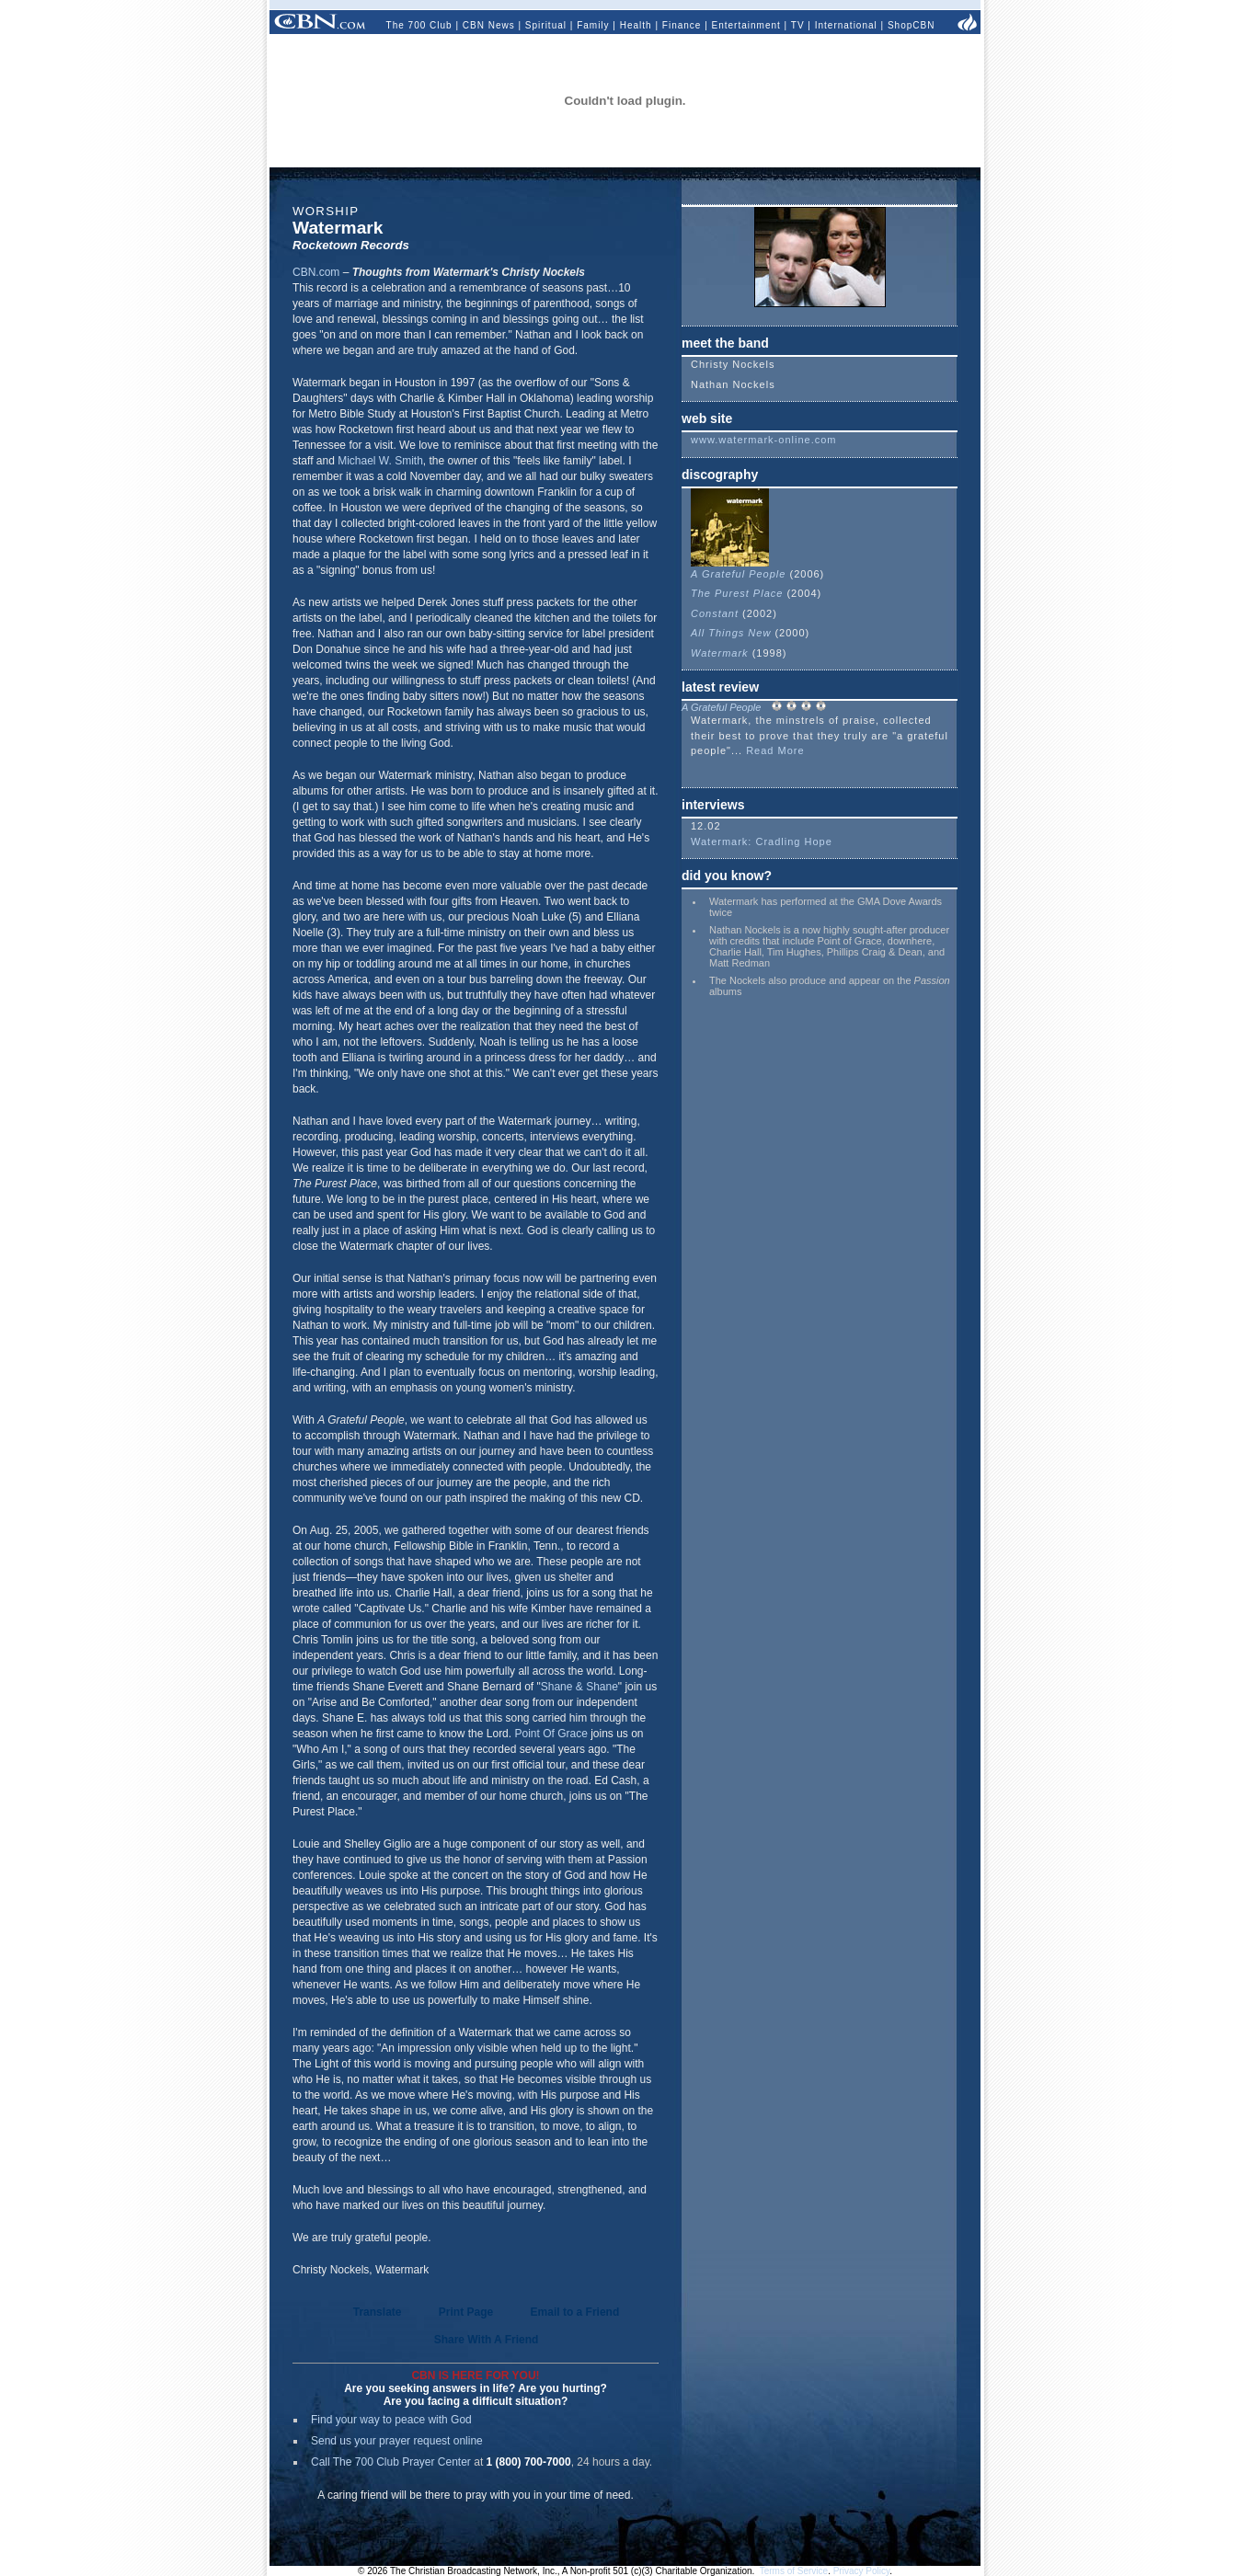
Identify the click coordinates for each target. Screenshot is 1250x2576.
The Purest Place (737, 593)
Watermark (720, 652)
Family (593, 25)
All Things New (732, 632)
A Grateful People (738, 568)
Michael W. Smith (380, 460)
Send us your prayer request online (397, 2440)
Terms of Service (794, 2571)
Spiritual (546, 25)
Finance (682, 25)
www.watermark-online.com (763, 439)
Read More (775, 750)
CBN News (489, 25)
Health (636, 25)
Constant (715, 613)
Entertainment (746, 25)
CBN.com (315, 272)
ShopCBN (911, 25)
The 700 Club (419, 25)
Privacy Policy (861, 2571)
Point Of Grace (550, 1733)
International (846, 25)
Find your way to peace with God (391, 2419)
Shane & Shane (579, 1686)
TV (798, 25)
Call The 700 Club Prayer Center (391, 2462)
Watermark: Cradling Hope (761, 841)
